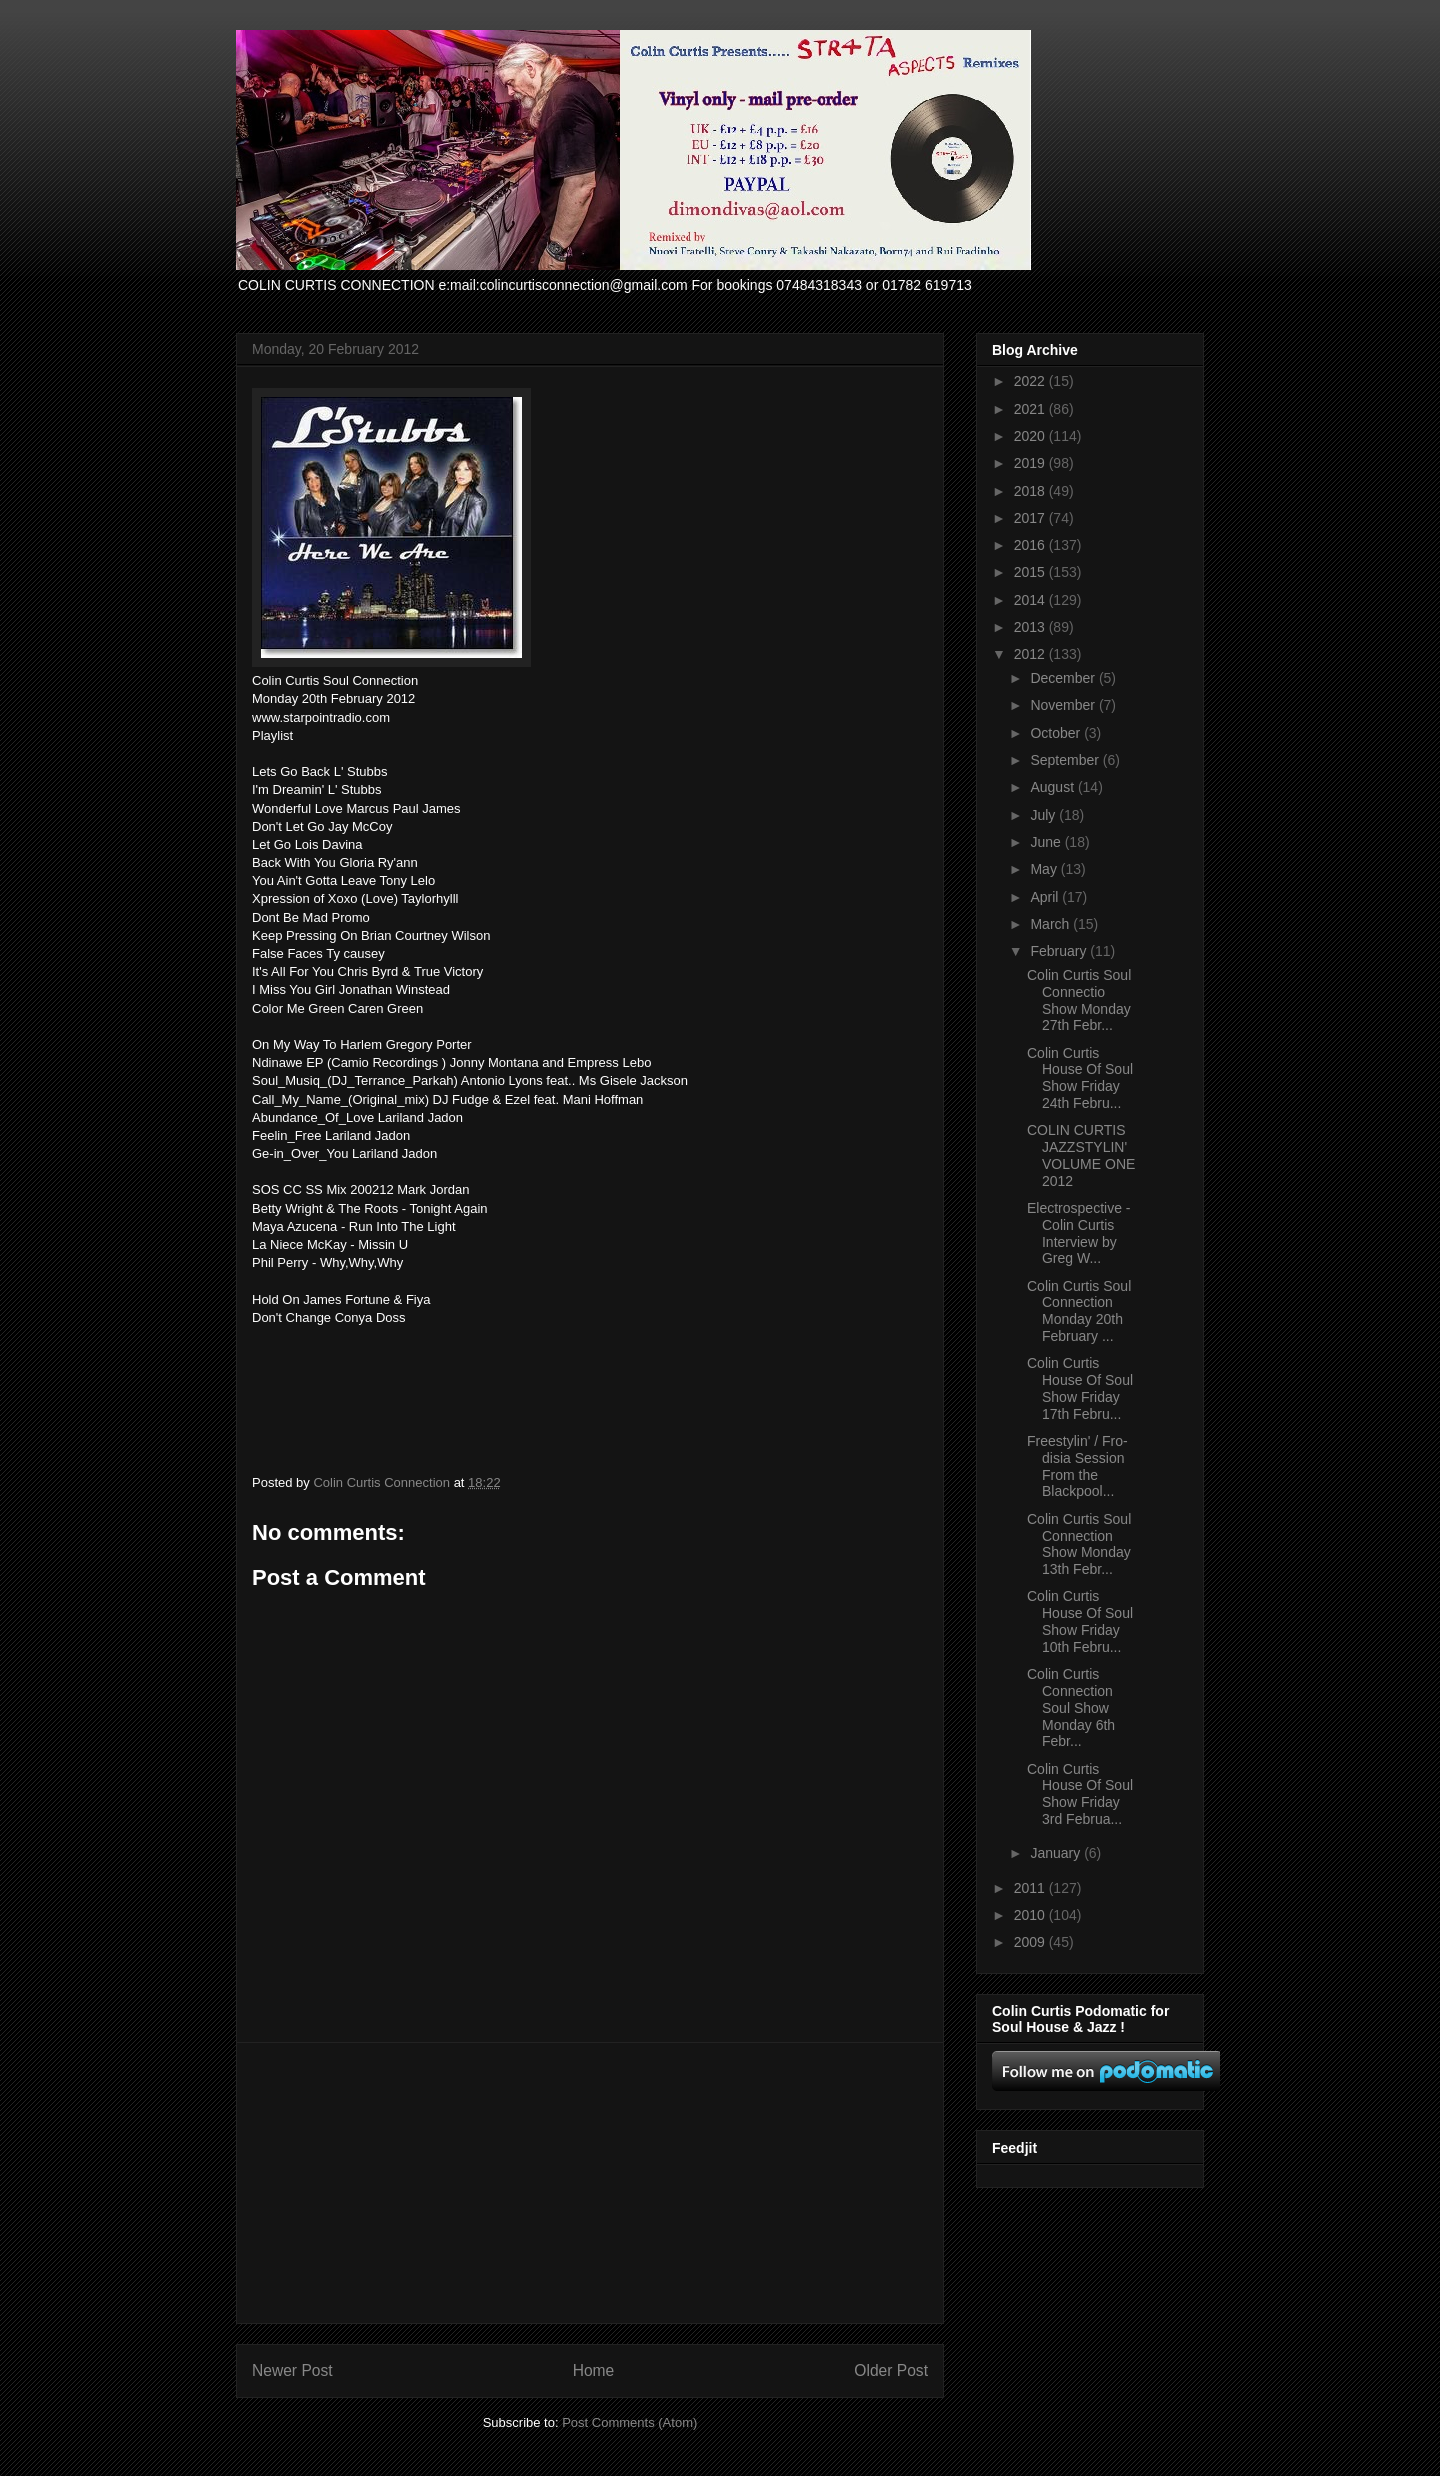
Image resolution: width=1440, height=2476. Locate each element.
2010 (1031, 1915)
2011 (1031, 1888)
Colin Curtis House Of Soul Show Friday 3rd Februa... (1080, 1794)
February (1060, 951)
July (1044, 815)
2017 (1031, 518)
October (1057, 733)
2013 (1031, 627)
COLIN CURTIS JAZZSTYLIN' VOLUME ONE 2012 (1081, 1155)
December (1064, 678)
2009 (1031, 1942)
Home (594, 2370)
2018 (1031, 491)
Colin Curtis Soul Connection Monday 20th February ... (1079, 1311)
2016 (1031, 545)
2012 (1031, 654)
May (1045, 869)
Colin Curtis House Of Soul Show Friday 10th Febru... (1080, 1621)
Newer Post (292, 2370)
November (1064, 705)
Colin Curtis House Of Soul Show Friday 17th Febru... (1080, 1388)
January (1057, 1853)
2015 (1031, 572)
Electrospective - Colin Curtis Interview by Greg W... (1078, 1233)
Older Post (891, 2370)
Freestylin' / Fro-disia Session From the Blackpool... (1077, 1466)
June (1047, 842)
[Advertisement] (590, 2183)
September (1066, 760)
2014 (1031, 600)
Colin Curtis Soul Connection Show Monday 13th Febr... (1079, 1544)
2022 (1031, 381)
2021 (1031, 409)
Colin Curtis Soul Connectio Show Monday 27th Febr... (1079, 1000)
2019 (1031, 463)
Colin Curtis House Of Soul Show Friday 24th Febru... (1080, 1078)
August (1053, 787)
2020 (1031, 436)
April (1046, 897)
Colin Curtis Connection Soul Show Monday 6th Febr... (1071, 1707)
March (1051, 924)
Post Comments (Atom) (629, 2422)
